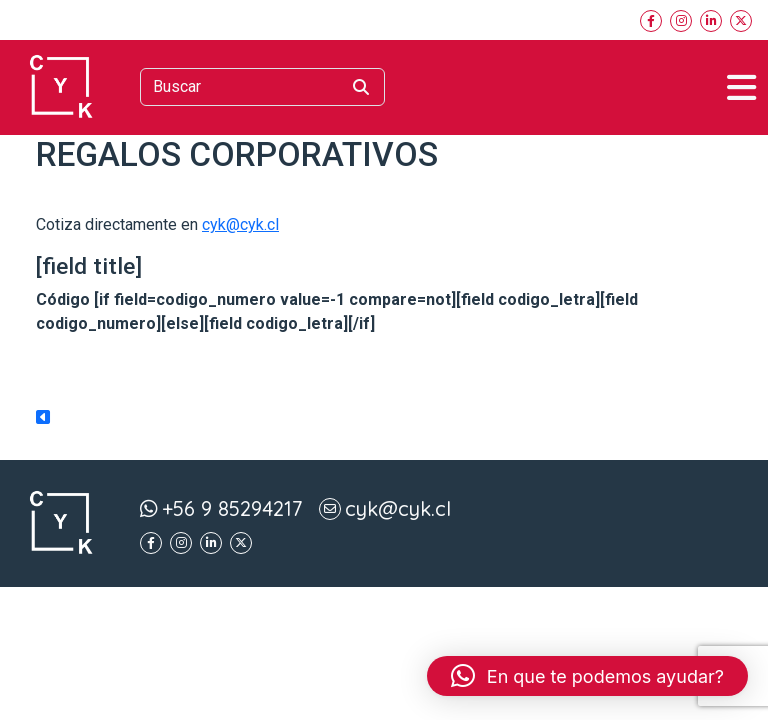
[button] (587, 676)
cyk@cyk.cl (240, 224)
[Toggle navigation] (741, 88)
